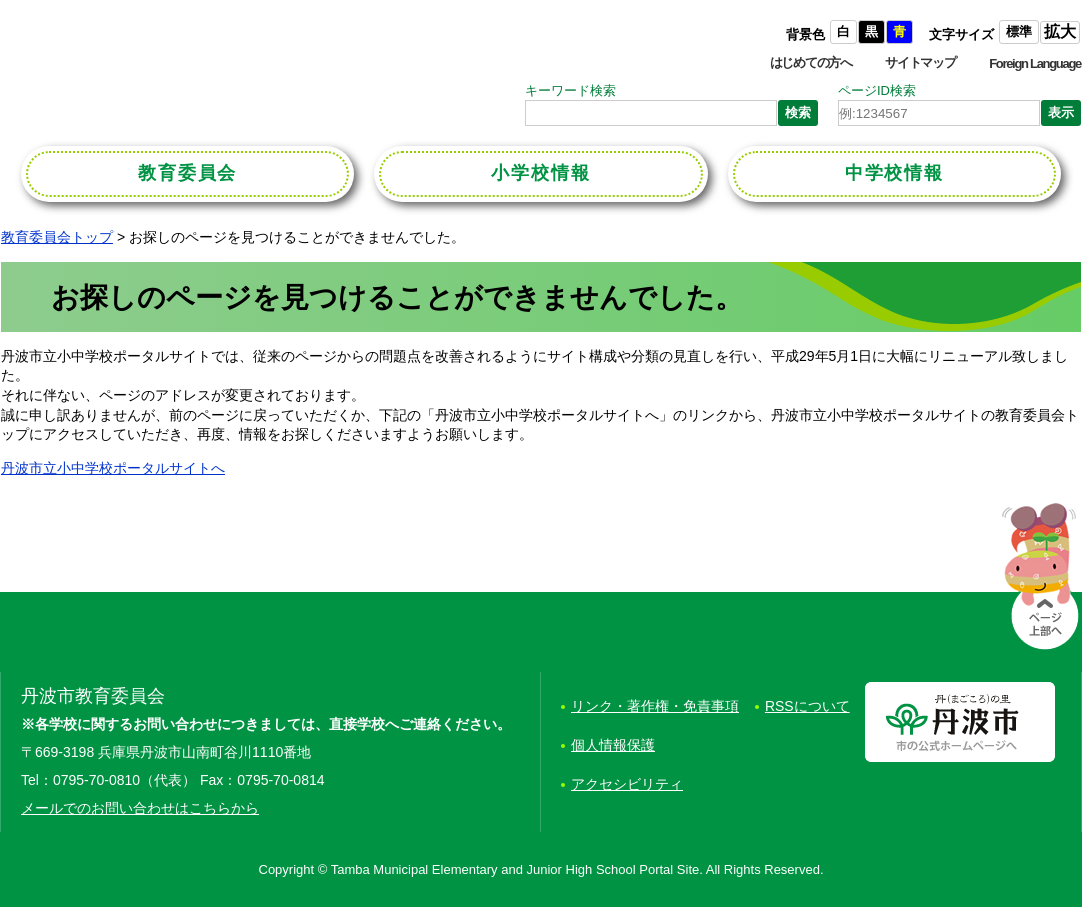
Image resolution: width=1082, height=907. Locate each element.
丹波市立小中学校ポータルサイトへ (113, 468)
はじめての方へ (811, 62)
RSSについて (807, 706)
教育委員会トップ (57, 237)
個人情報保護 (613, 745)
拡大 (1060, 31)
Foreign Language (1035, 63)
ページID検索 (877, 90)
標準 (1019, 31)
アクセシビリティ (627, 784)
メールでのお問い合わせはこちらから (140, 808)
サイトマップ (920, 62)
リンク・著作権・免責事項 (655, 706)
